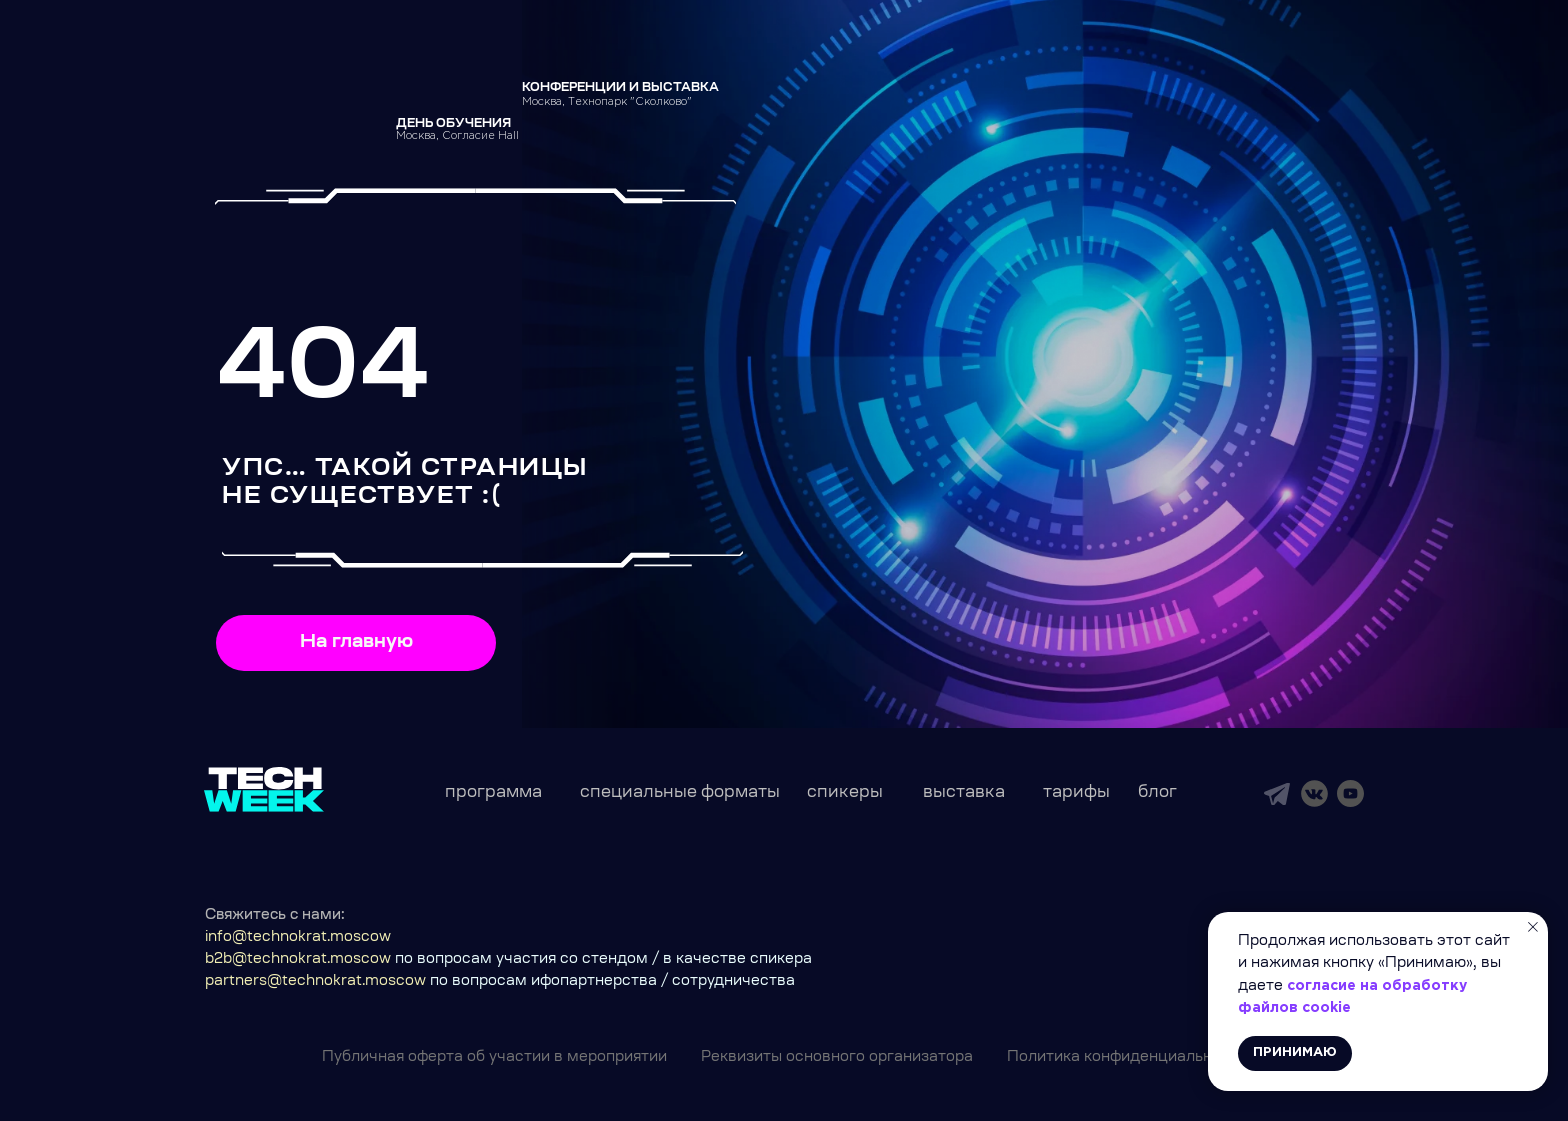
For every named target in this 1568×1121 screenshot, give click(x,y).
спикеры (845, 793)
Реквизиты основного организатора (837, 1058)
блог (1157, 793)
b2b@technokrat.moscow (298, 960)
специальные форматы (680, 793)
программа (493, 793)
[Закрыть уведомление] (1533, 927)
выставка (964, 793)
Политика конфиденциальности (1127, 1058)
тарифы (1076, 793)
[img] (1277, 794)
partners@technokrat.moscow (315, 982)
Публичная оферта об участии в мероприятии (494, 1058)
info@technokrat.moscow (298, 938)
